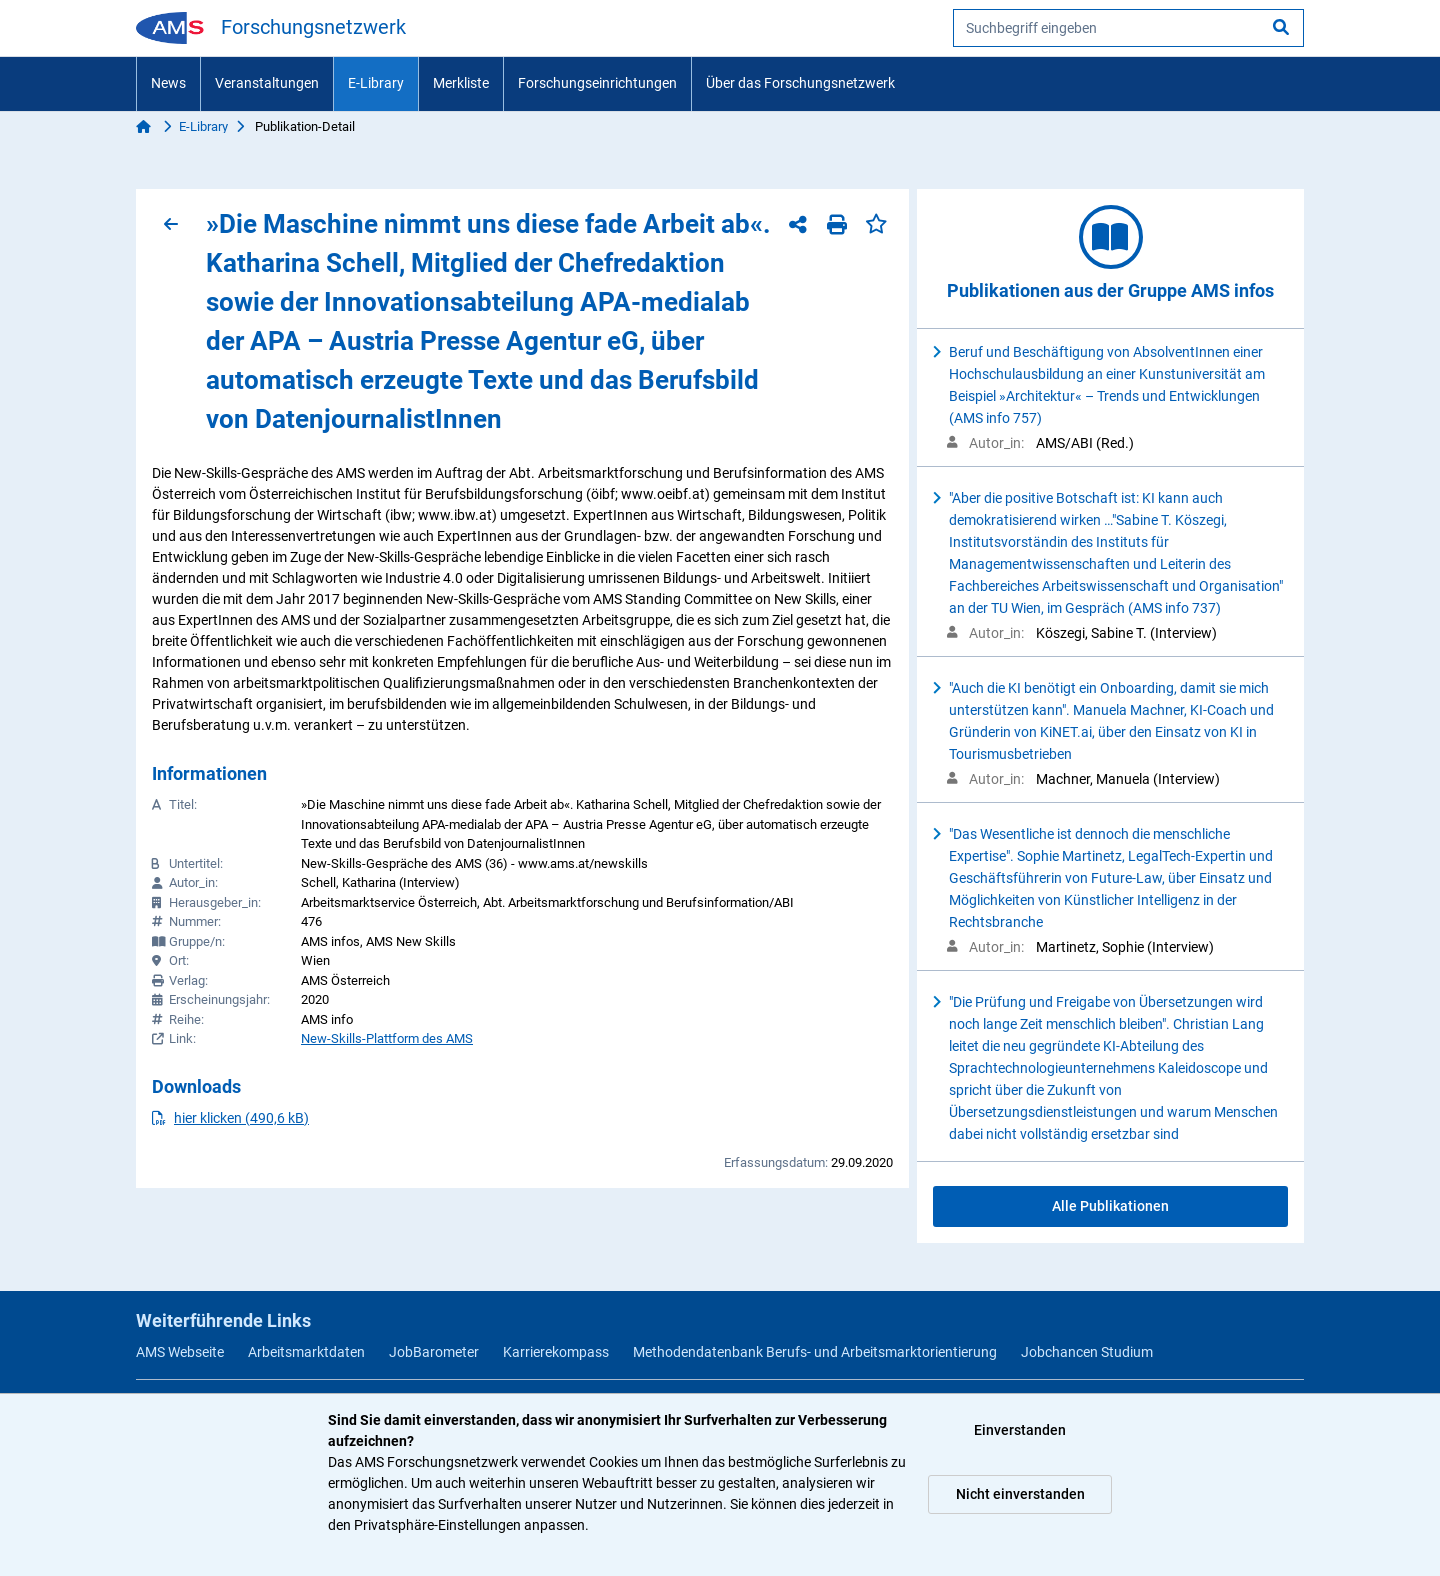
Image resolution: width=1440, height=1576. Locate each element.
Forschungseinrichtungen (597, 83)
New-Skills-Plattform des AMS (387, 1038)
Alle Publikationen (1110, 1206)
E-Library (376, 83)
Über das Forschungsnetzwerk (800, 83)
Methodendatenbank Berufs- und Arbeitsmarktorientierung (815, 1352)
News (168, 83)
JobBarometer (434, 1352)
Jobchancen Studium (1087, 1352)
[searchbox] (1128, 28)
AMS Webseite (180, 1352)
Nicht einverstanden (1020, 1494)
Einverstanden (1020, 1430)
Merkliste (461, 83)
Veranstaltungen (267, 83)
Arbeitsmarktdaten (306, 1352)
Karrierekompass (556, 1352)
